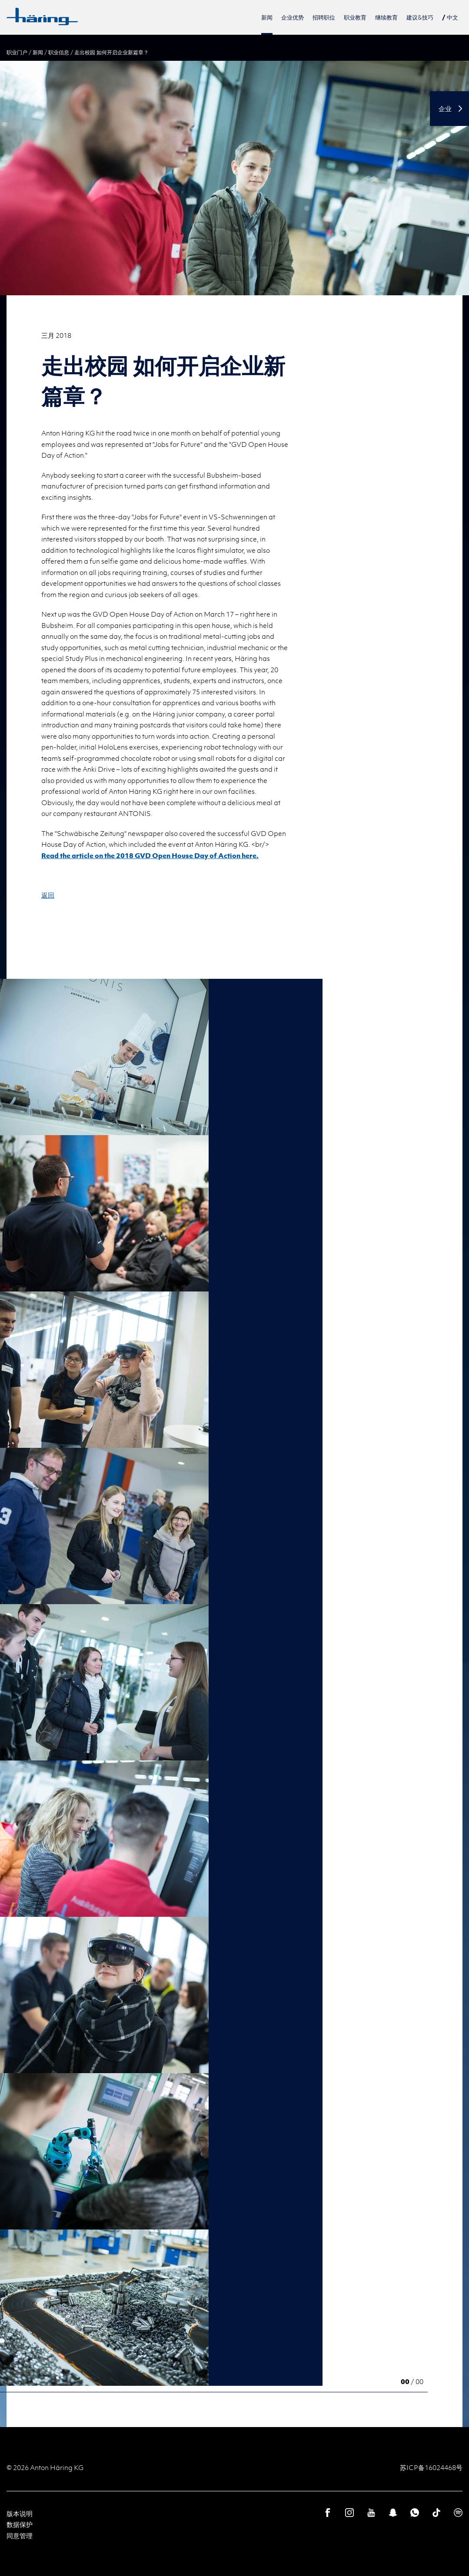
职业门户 (17, 52)
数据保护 (20, 2524)
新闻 (38, 52)
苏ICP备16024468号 (431, 2467)
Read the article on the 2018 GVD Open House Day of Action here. (150, 855)
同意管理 (20, 2535)
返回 (47, 895)
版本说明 (20, 2513)
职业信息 (58, 52)
